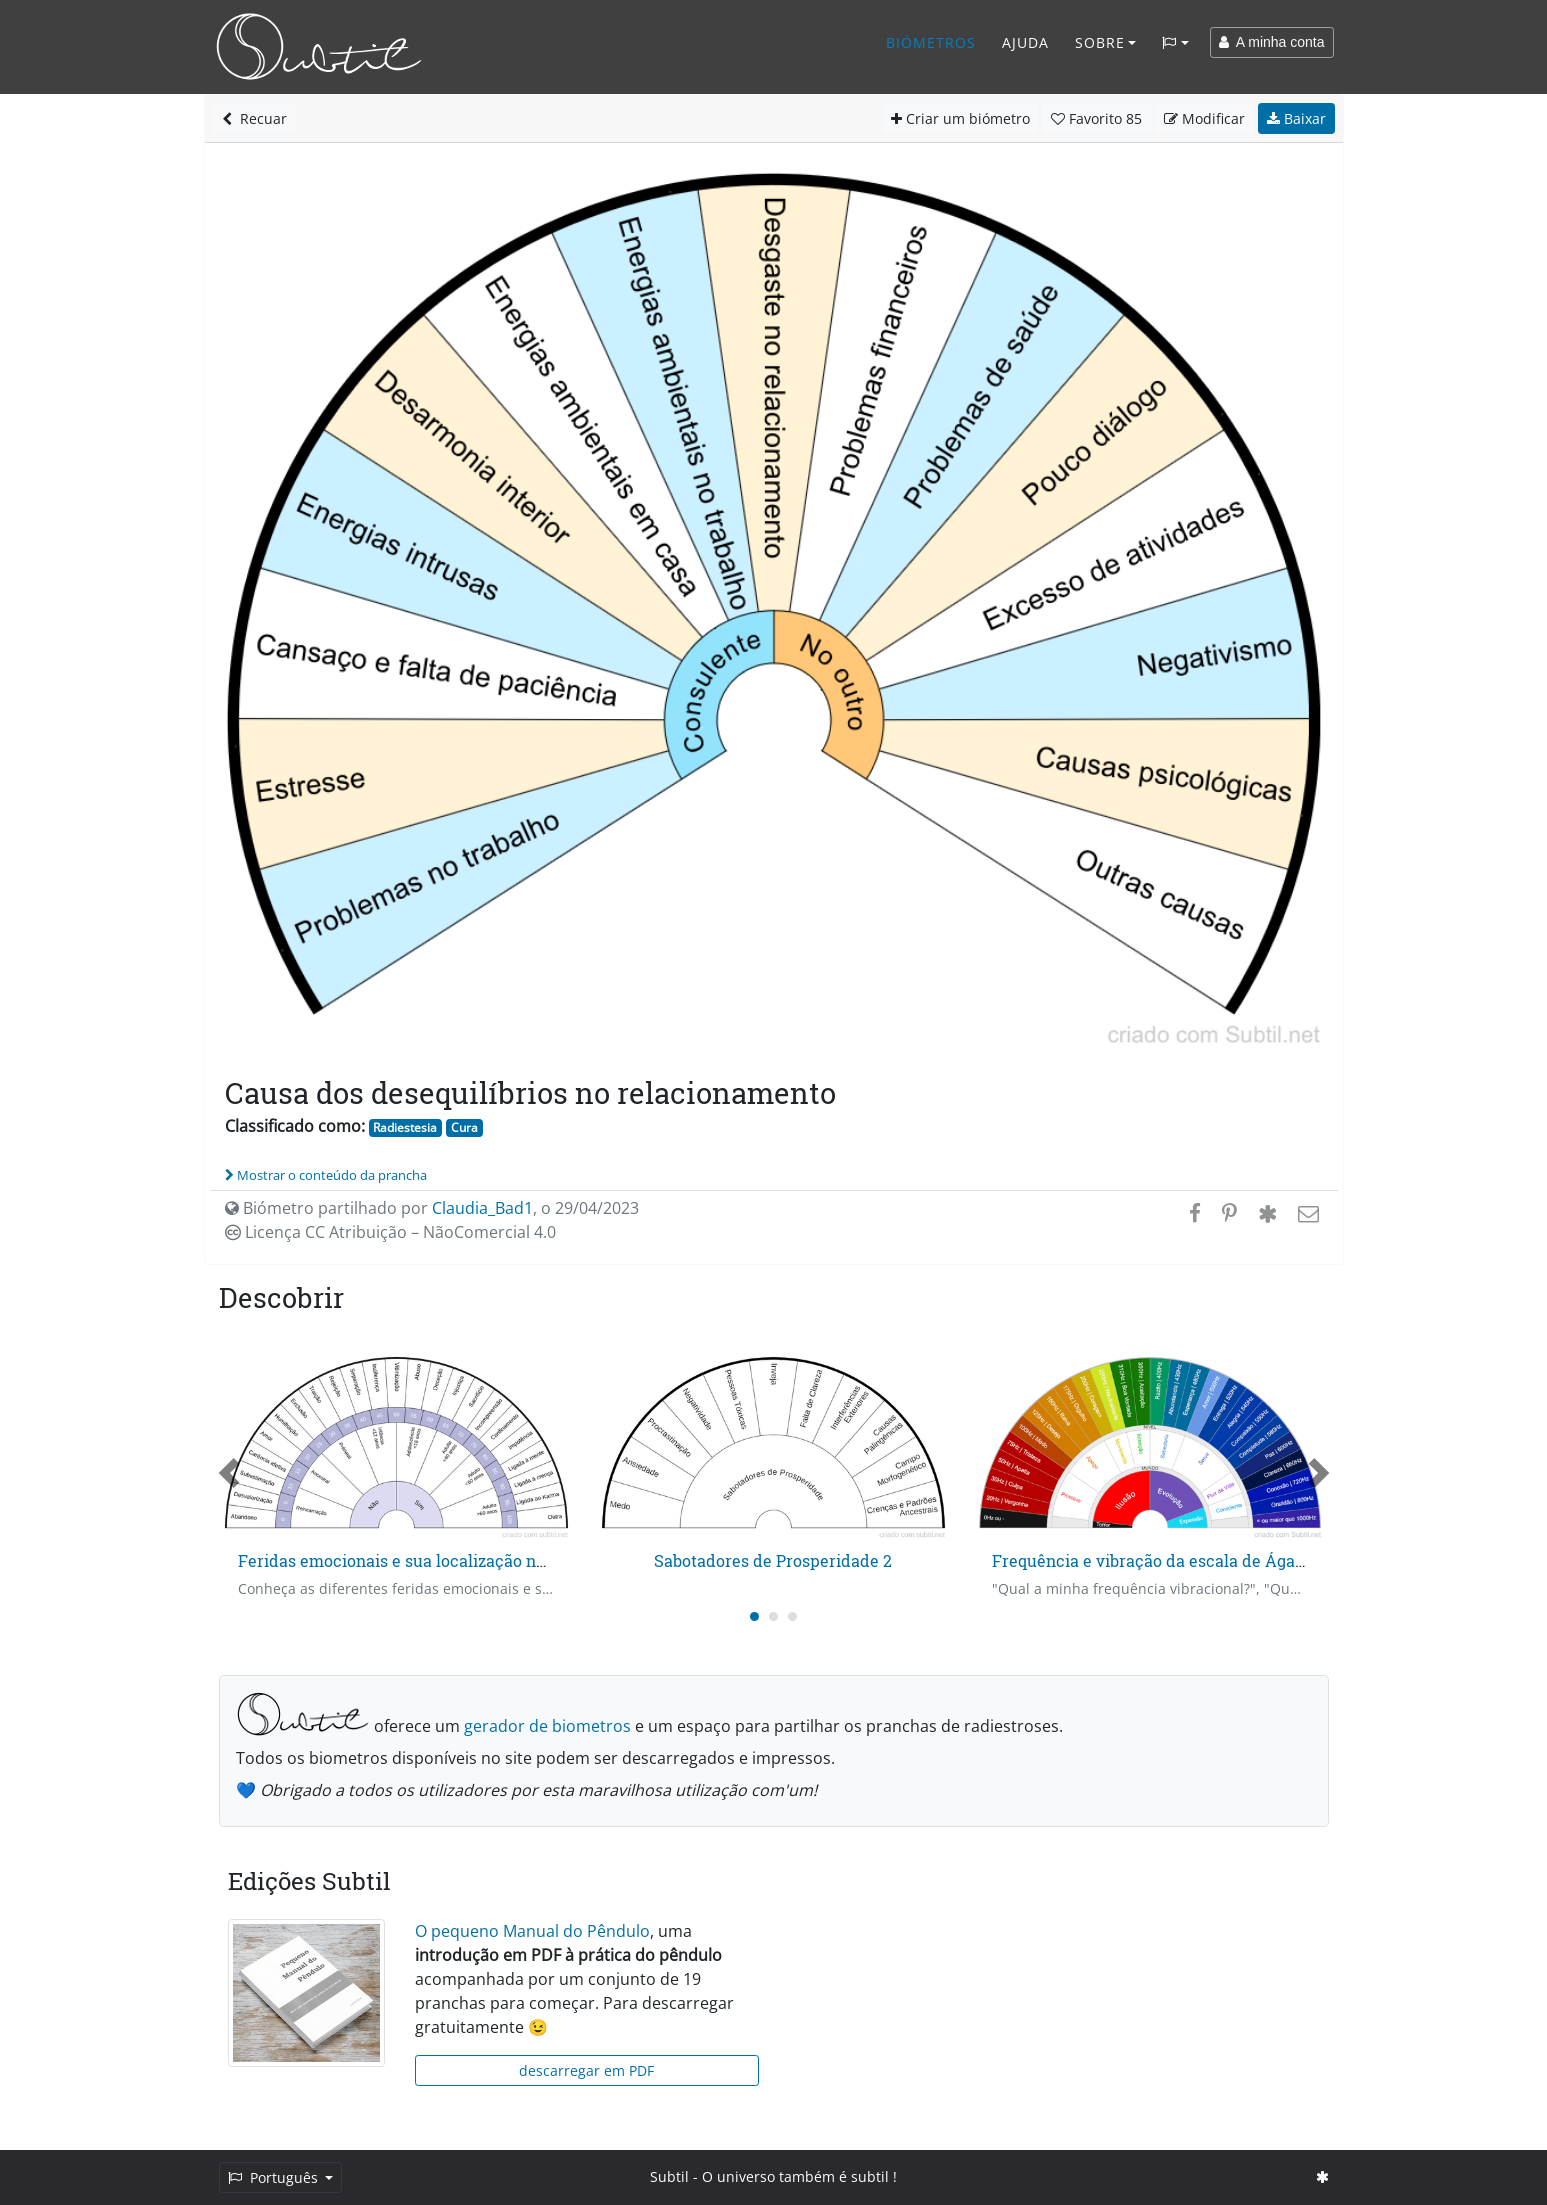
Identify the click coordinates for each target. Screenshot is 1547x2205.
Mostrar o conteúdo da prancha (326, 1175)
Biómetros (931, 42)
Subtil (669, 2176)
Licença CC (390, 1232)
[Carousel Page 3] (792, 1616)
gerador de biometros (547, 1726)
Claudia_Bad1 (482, 1208)
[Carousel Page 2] (773, 1616)
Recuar (254, 118)
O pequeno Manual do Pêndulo (532, 1931)
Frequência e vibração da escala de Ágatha (1156, 1560)
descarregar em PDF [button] (586, 2070)
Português (275, 2177)
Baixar (1296, 118)
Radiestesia (405, 1127)
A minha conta (1272, 42)
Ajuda (1025, 42)
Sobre (1100, 42)
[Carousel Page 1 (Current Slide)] (754, 1616)
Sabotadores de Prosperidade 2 (773, 1560)
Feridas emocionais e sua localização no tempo (418, 1560)
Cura (464, 1127)
